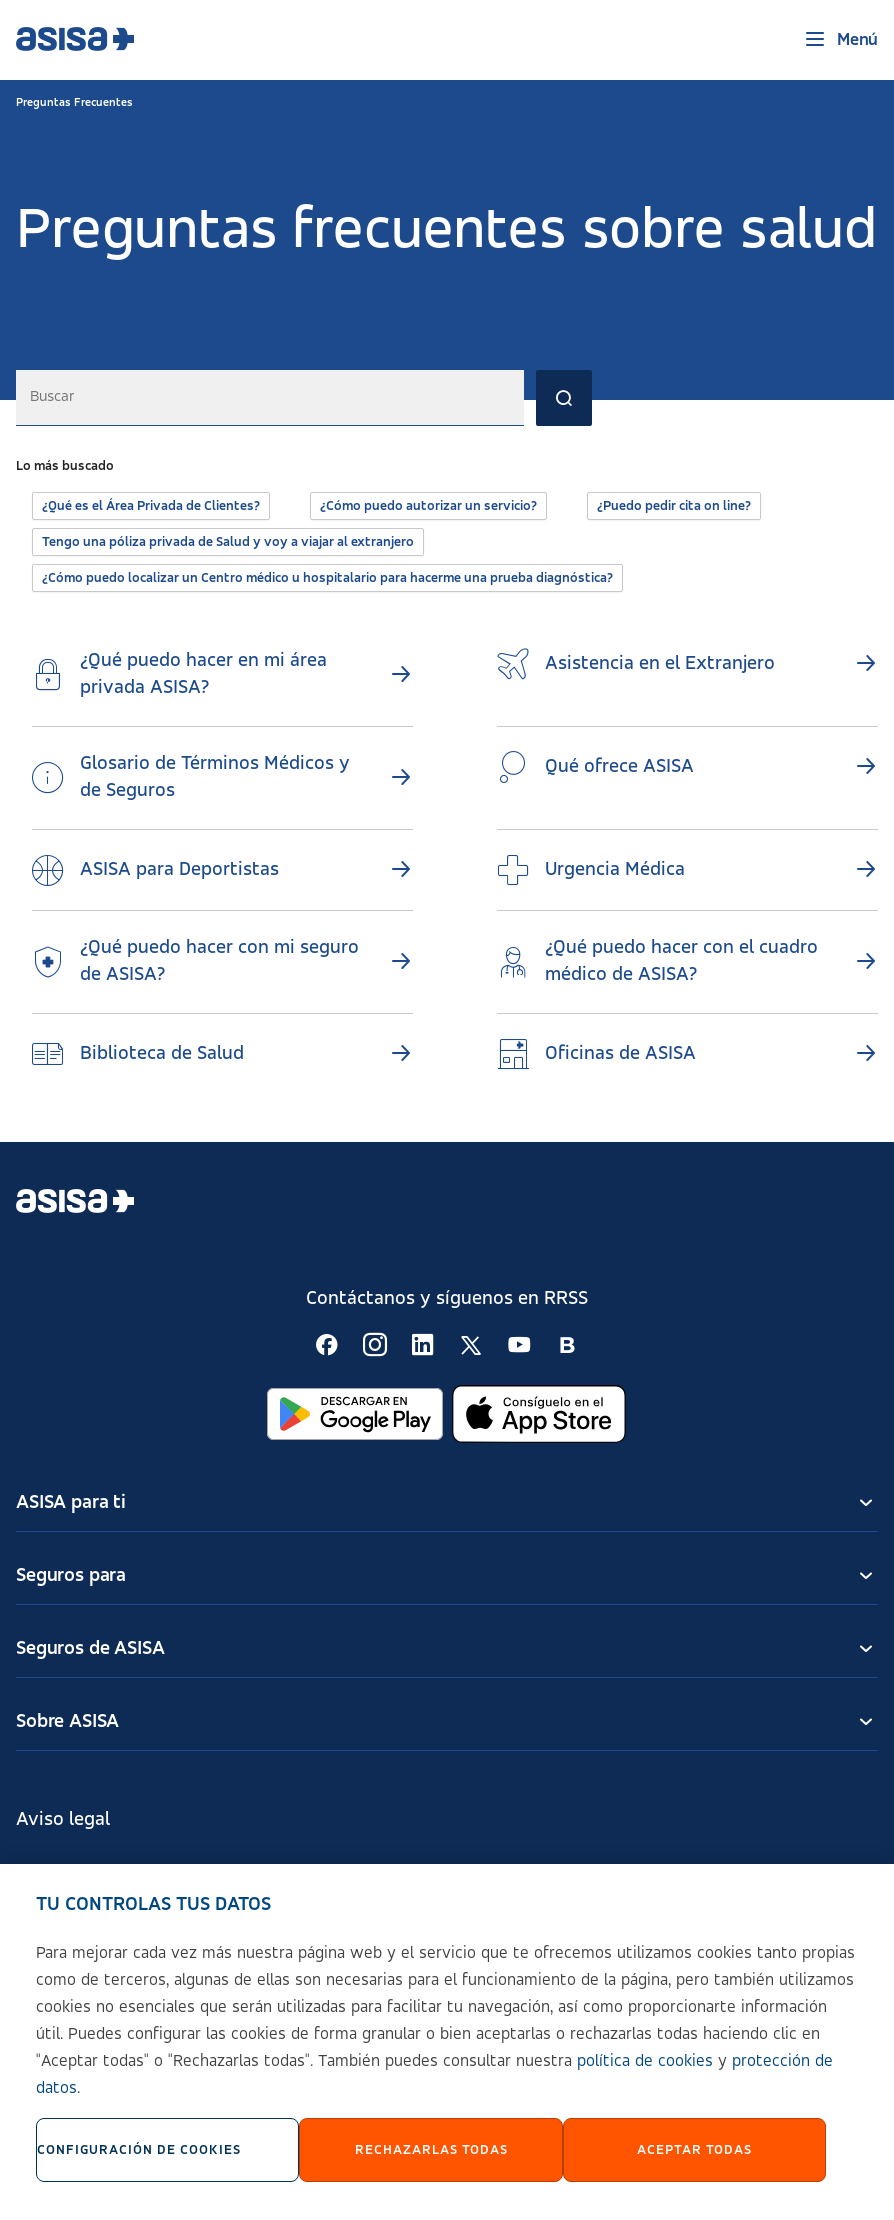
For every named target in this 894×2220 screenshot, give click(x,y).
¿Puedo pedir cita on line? (674, 506)
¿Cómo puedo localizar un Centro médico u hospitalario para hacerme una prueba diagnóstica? (327, 578)
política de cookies (645, 2072)
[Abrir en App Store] (539, 1414)
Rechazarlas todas (431, 2160)
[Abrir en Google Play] (355, 1414)
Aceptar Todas (694, 2160)
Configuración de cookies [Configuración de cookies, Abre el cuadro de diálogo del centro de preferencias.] (139, 2160)
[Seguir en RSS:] (327, 1345)
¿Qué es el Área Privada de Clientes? (151, 506)
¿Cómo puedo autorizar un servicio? (428, 506)
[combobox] (270, 398)
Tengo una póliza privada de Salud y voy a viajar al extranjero (228, 542)
